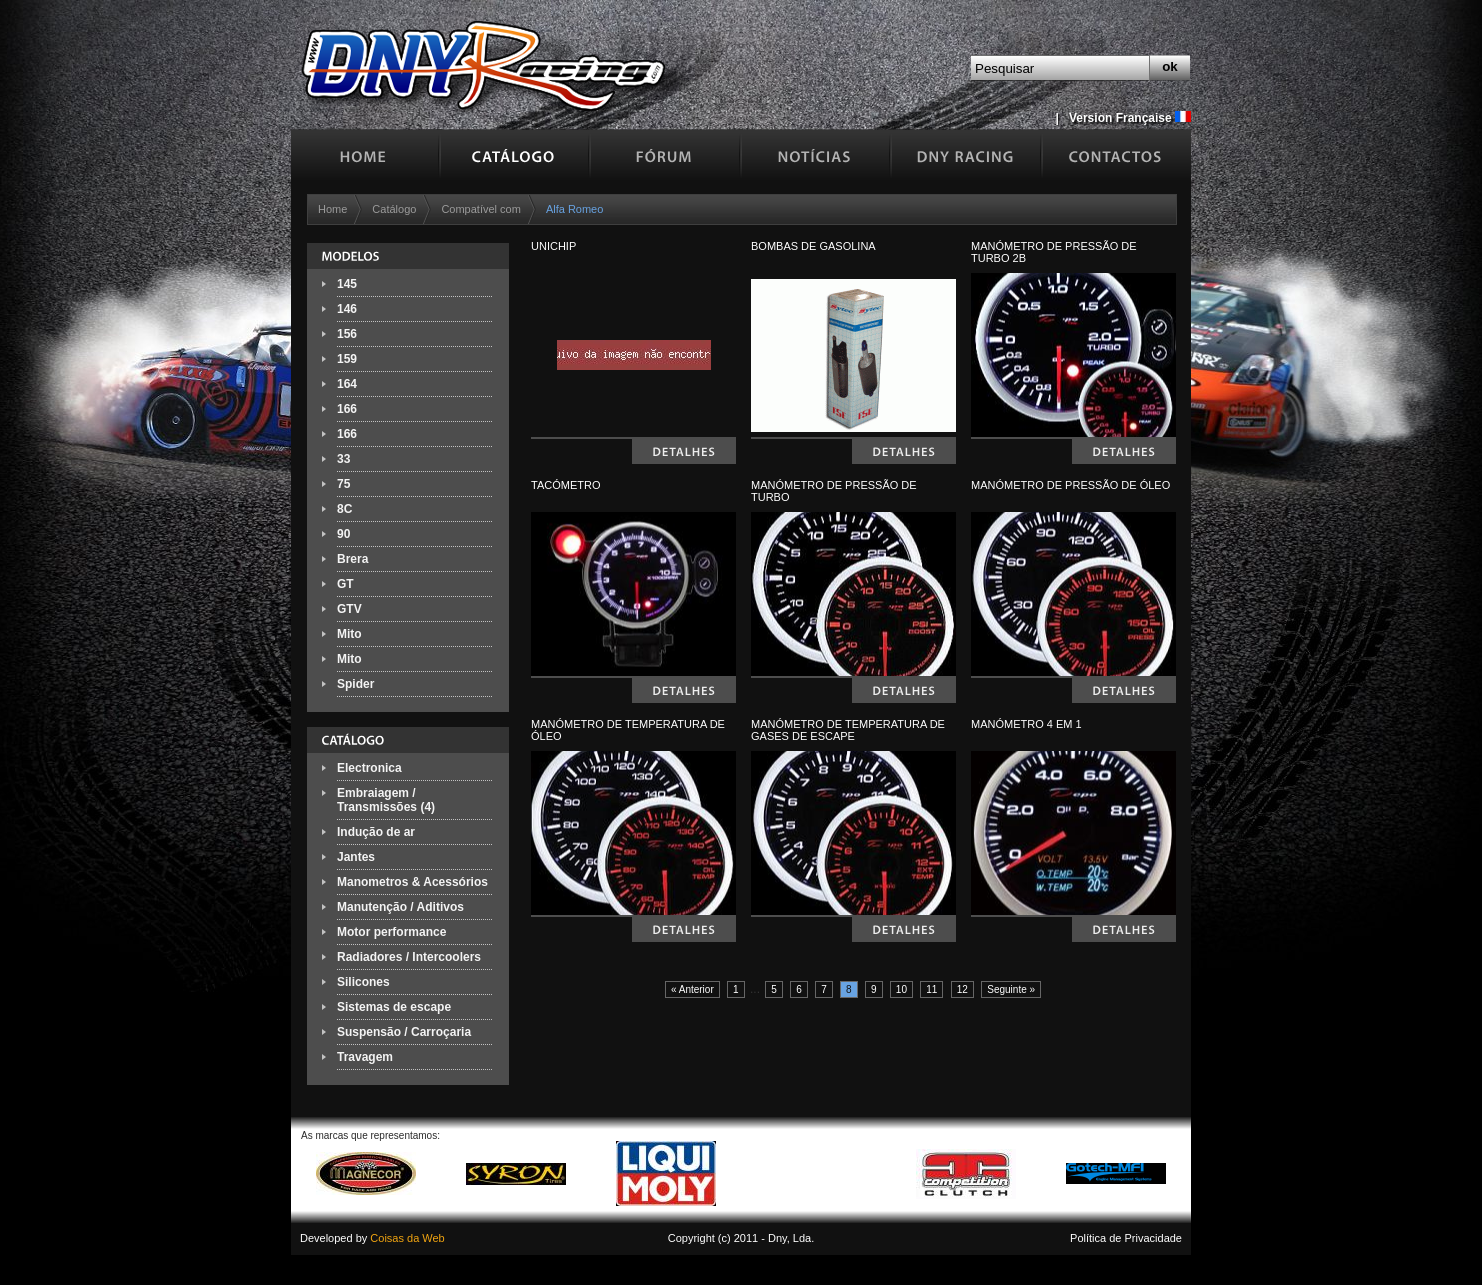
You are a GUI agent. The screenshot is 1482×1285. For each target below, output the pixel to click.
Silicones (363, 982)
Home (332, 209)
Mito (349, 634)
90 (343, 534)
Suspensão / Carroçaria (404, 1032)
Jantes (356, 857)
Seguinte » (1011, 989)
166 (347, 409)
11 (931, 989)
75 (343, 484)
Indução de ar (376, 832)
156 (347, 334)
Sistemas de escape (394, 1007)
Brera (352, 559)
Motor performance (391, 932)
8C (344, 509)
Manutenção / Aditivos (400, 907)
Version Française (1130, 118)
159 (347, 359)
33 (343, 459)
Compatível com (480, 209)
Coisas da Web (407, 1238)
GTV (349, 609)
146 (347, 309)
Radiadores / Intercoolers (409, 957)
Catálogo (394, 209)
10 (901, 989)
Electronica (369, 768)
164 (347, 384)
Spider (355, 684)
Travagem (365, 1057)
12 (962, 989)
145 (347, 284)
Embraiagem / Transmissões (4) (386, 800)
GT (345, 584)
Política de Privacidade (1126, 1238)
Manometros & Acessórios (412, 882)
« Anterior (692, 989)
